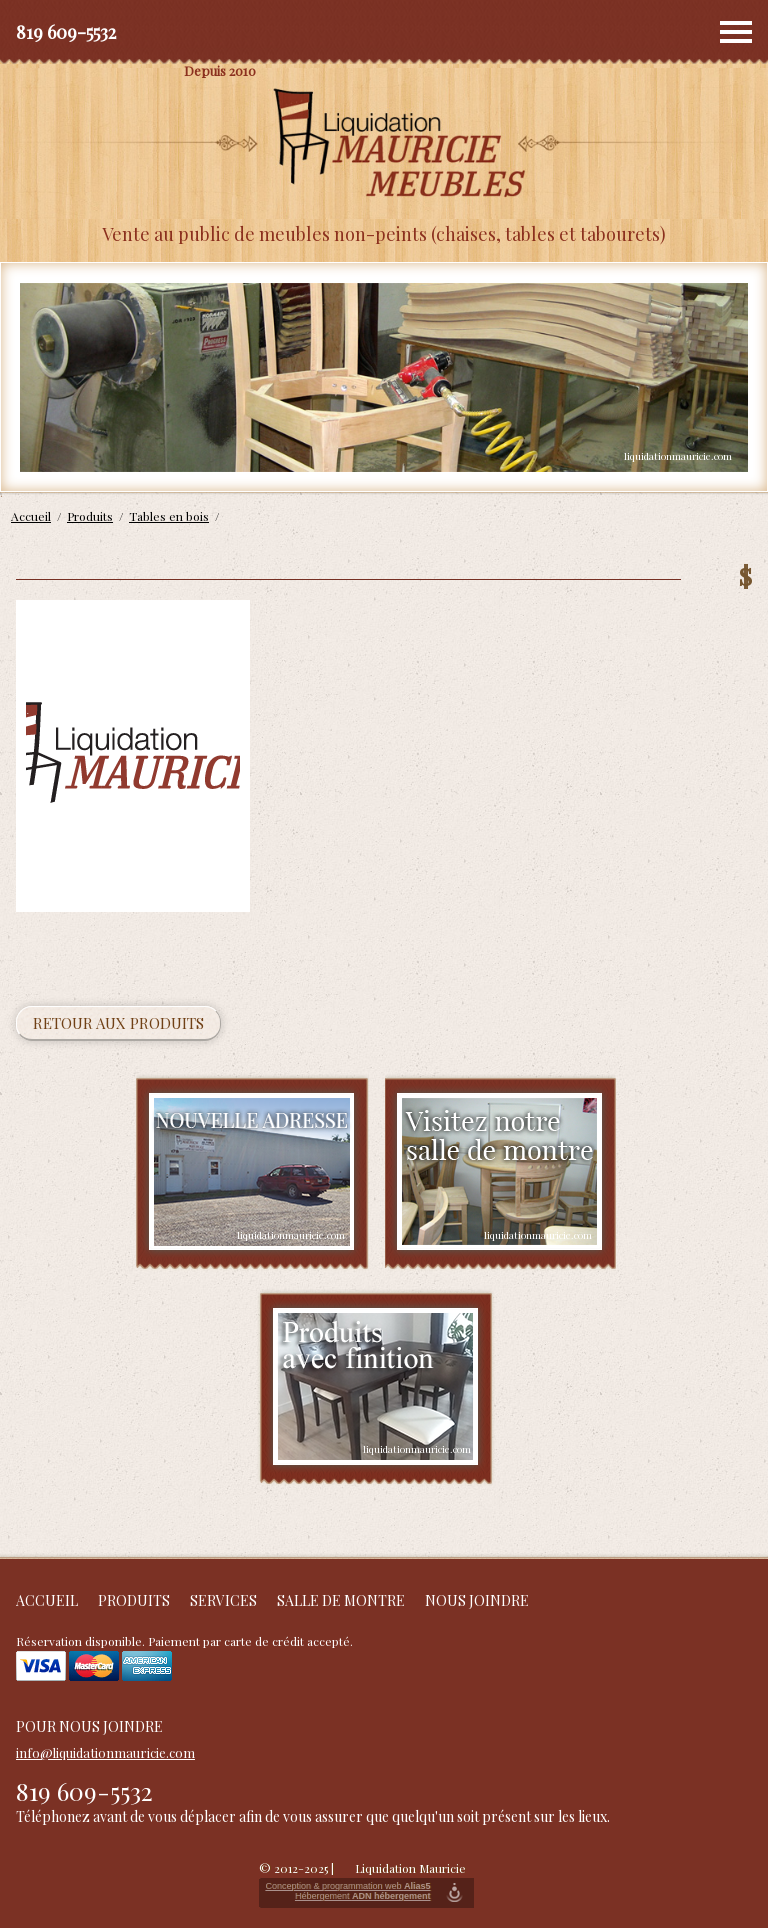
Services (223, 1600)
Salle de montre (341, 1600)
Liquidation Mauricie (410, 1868)
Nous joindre (477, 1600)
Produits (134, 1600)
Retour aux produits (118, 1023)
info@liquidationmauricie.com (105, 1752)
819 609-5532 (66, 32)
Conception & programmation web (347, 1886)
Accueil (47, 1600)
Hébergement (363, 1896)
